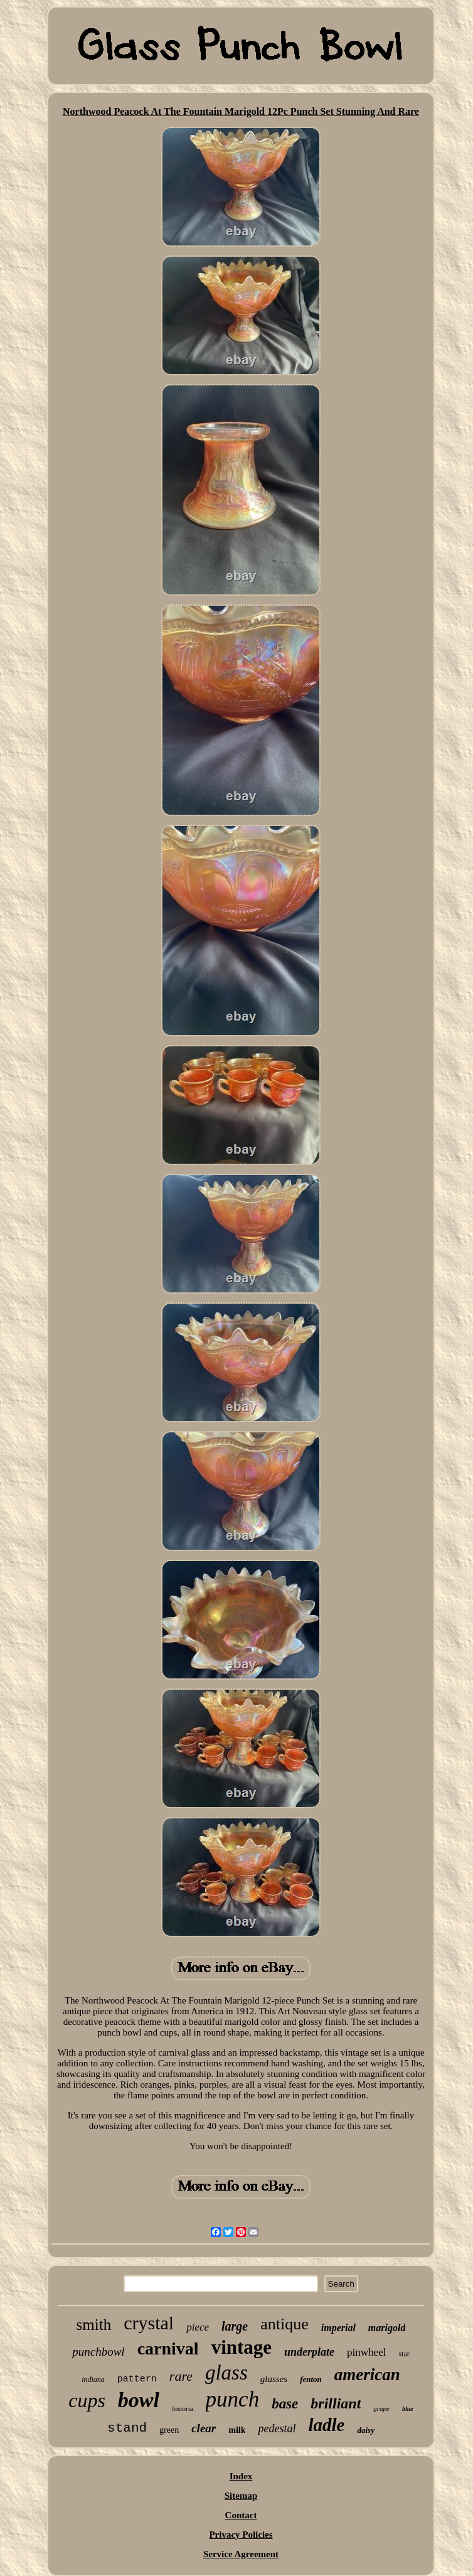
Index (241, 2476)
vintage (241, 2347)
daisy (365, 2430)
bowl (138, 2400)
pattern (137, 2379)
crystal (149, 2322)
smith (94, 2324)
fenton (311, 2379)
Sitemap (241, 2496)
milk (236, 2430)
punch (233, 2399)
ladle (326, 2425)
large (234, 2326)
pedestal (276, 2428)
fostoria (182, 2408)
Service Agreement (241, 2554)
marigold (387, 2327)
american (367, 2374)
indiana (93, 2379)
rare (181, 2376)
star (403, 2353)
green (169, 2430)
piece (197, 2327)
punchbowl (98, 2351)
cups (86, 2400)
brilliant (336, 2403)
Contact (241, 2515)
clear (203, 2428)
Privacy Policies (240, 2535)
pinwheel (366, 2352)
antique (284, 2324)
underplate (309, 2352)
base (285, 2404)
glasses (273, 2379)
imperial (338, 2327)
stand (127, 2428)
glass (226, 2372)
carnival (168, 2348)
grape (381, 2408)
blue (407, 2408)
